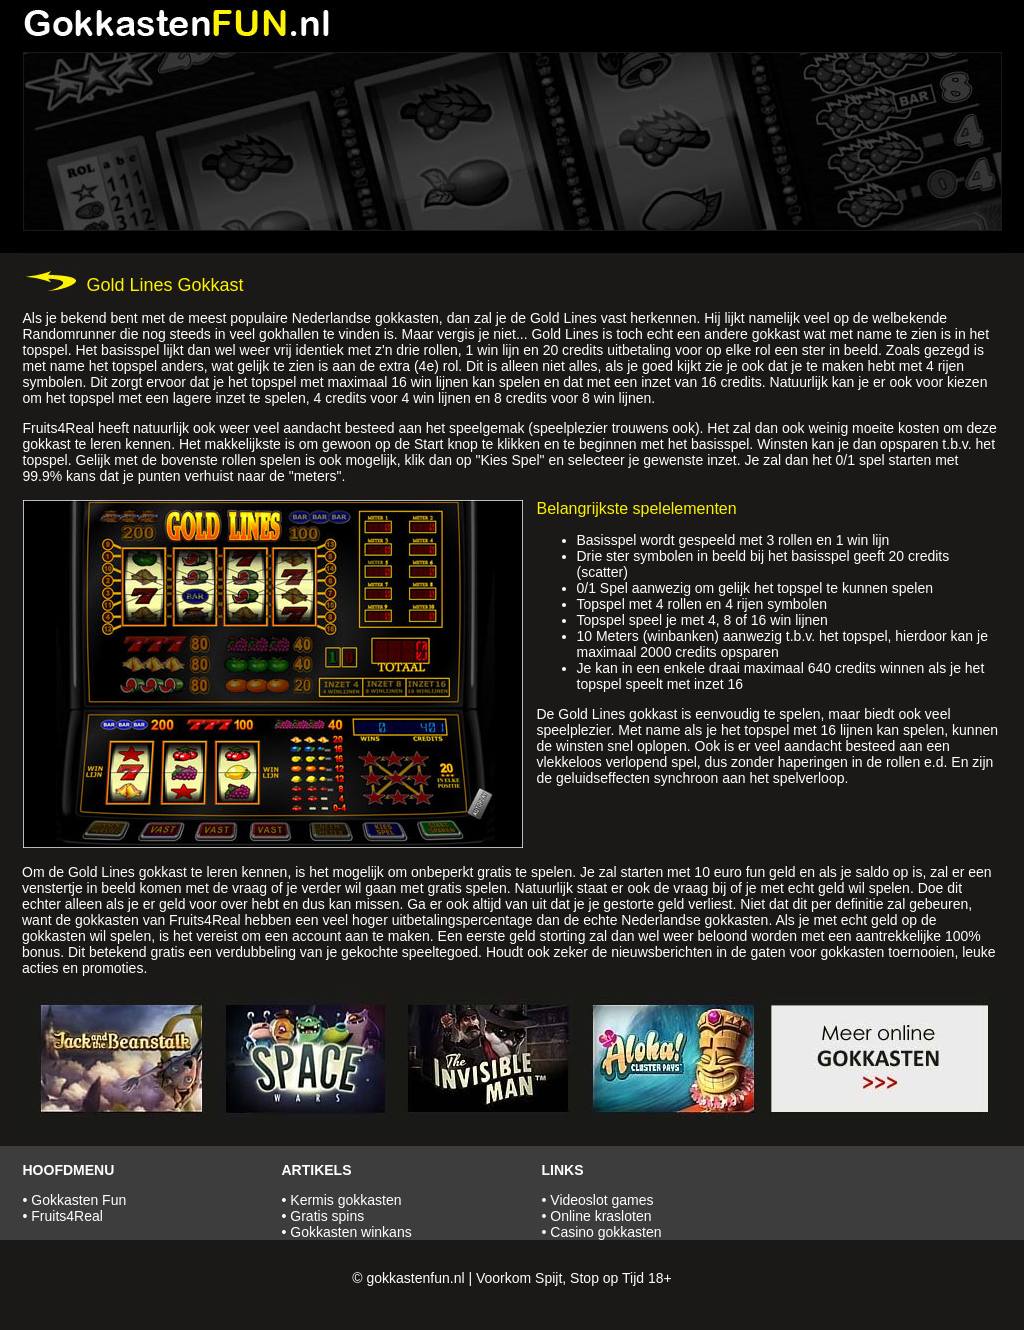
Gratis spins (327, 1216)
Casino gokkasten (605, 1232)
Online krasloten (600, 1216)
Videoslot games (601, 1200)
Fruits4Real (67, 1216)
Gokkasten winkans (350, 1232)
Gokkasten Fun (78, 1200)
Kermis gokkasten (345, 1200)
